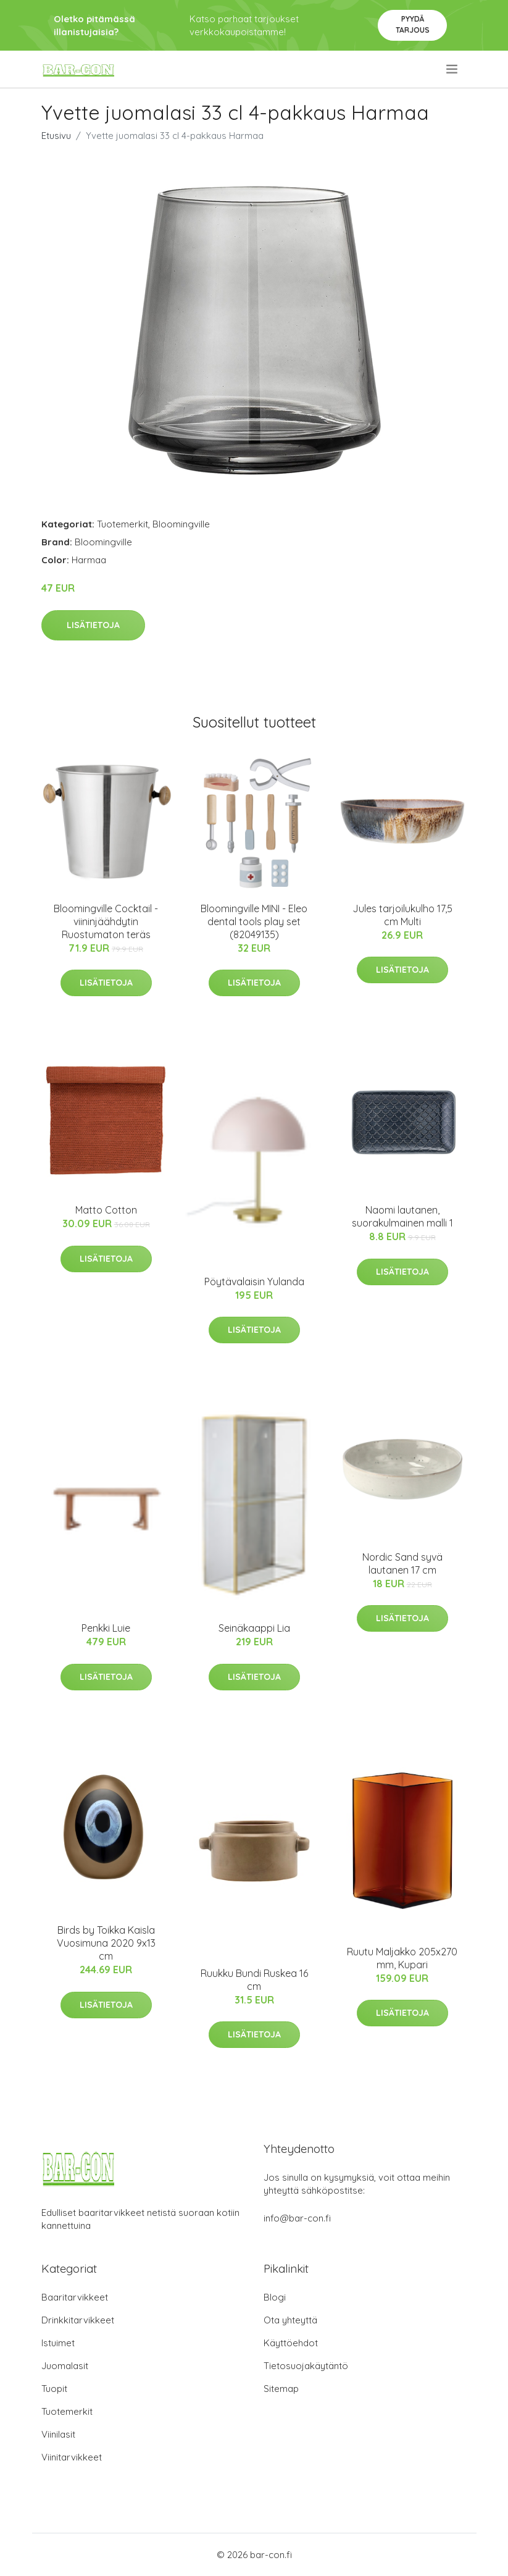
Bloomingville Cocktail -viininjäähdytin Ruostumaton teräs (106, 921)
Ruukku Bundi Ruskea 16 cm (254, 1979)
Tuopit (54, 2388)
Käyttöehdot (291, 2343)
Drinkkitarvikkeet (77, 2320)
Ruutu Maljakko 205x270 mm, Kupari (402, 1958)
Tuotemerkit (122, 524)
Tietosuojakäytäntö (306, 2366)
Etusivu (56, 135)
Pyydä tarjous (413, 24)
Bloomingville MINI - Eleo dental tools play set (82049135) (254, 921)
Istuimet (58, 2343)
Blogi (275, 2297)
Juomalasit (64, 2366)
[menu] (452, 69)
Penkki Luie (105, 1628)
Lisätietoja (93, 625)
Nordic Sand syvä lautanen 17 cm (402, 1563)
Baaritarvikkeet (74, 2297)
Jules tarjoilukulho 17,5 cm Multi (402, 915)
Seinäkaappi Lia (254, 1628)
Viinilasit (58, 2434)
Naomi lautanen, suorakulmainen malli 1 (402, 1216)
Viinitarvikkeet (71, 2457)
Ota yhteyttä (290, 2320)
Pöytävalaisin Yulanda (254, 1281)
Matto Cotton (106, 1210)
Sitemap (281, 2388)
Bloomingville (181, 524)
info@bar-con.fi (297, 2218)
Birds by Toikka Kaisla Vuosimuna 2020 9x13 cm (106, 1943)
